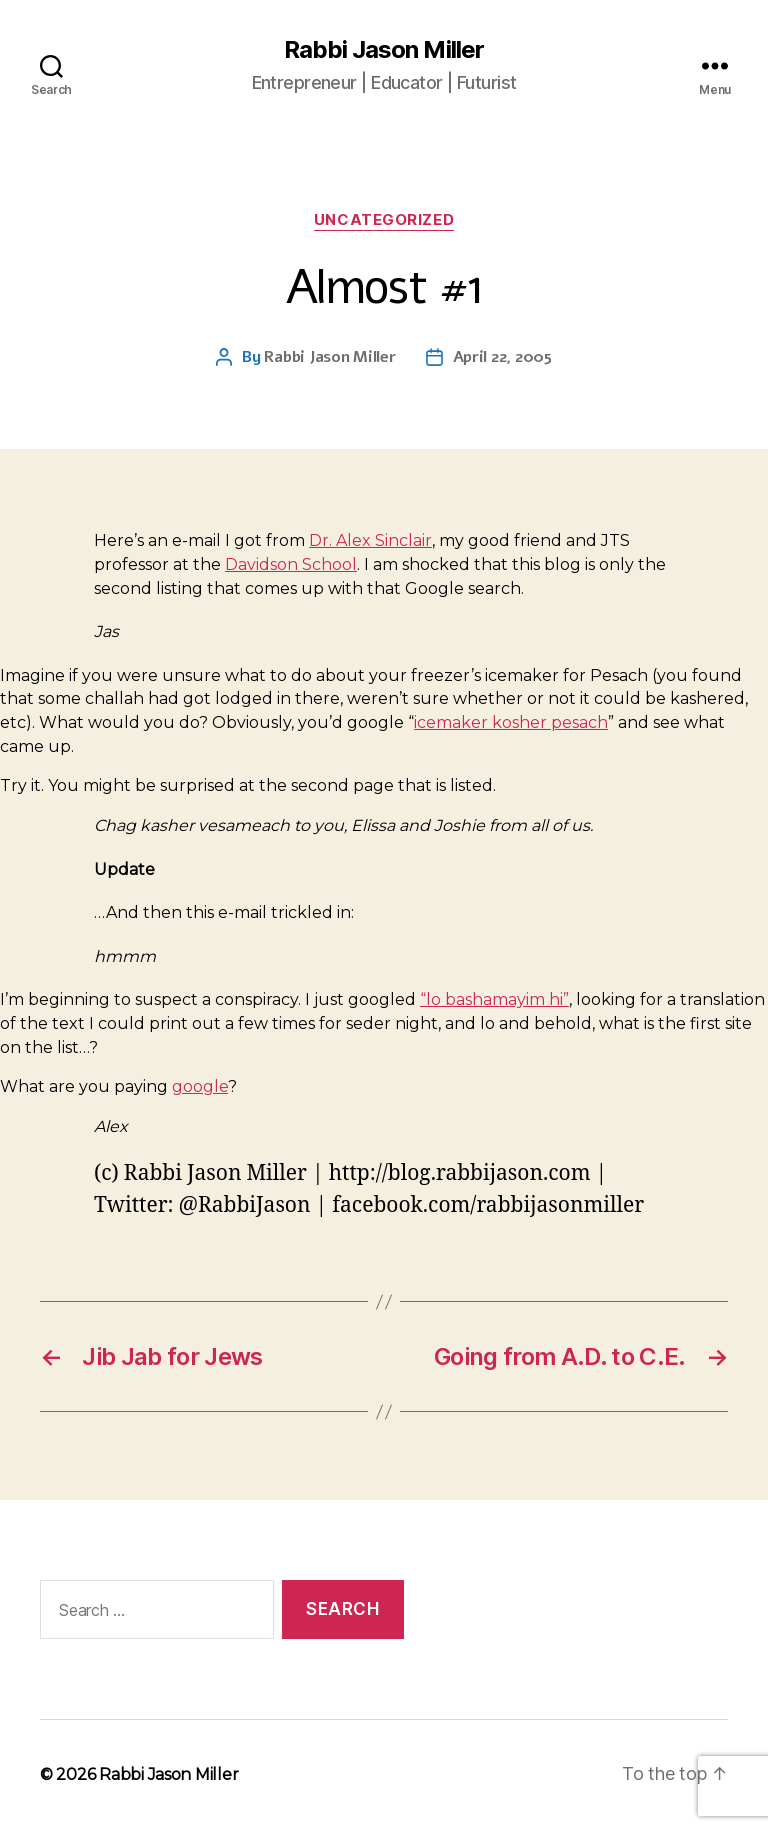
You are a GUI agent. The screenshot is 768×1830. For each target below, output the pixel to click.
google (200, 1086)
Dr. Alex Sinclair (370, 540)
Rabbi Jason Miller (383, 50)
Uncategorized (384, 220)
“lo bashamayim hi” (494, 999)
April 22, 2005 (502, 357)
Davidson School (291, 564)
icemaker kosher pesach (511, 722)
